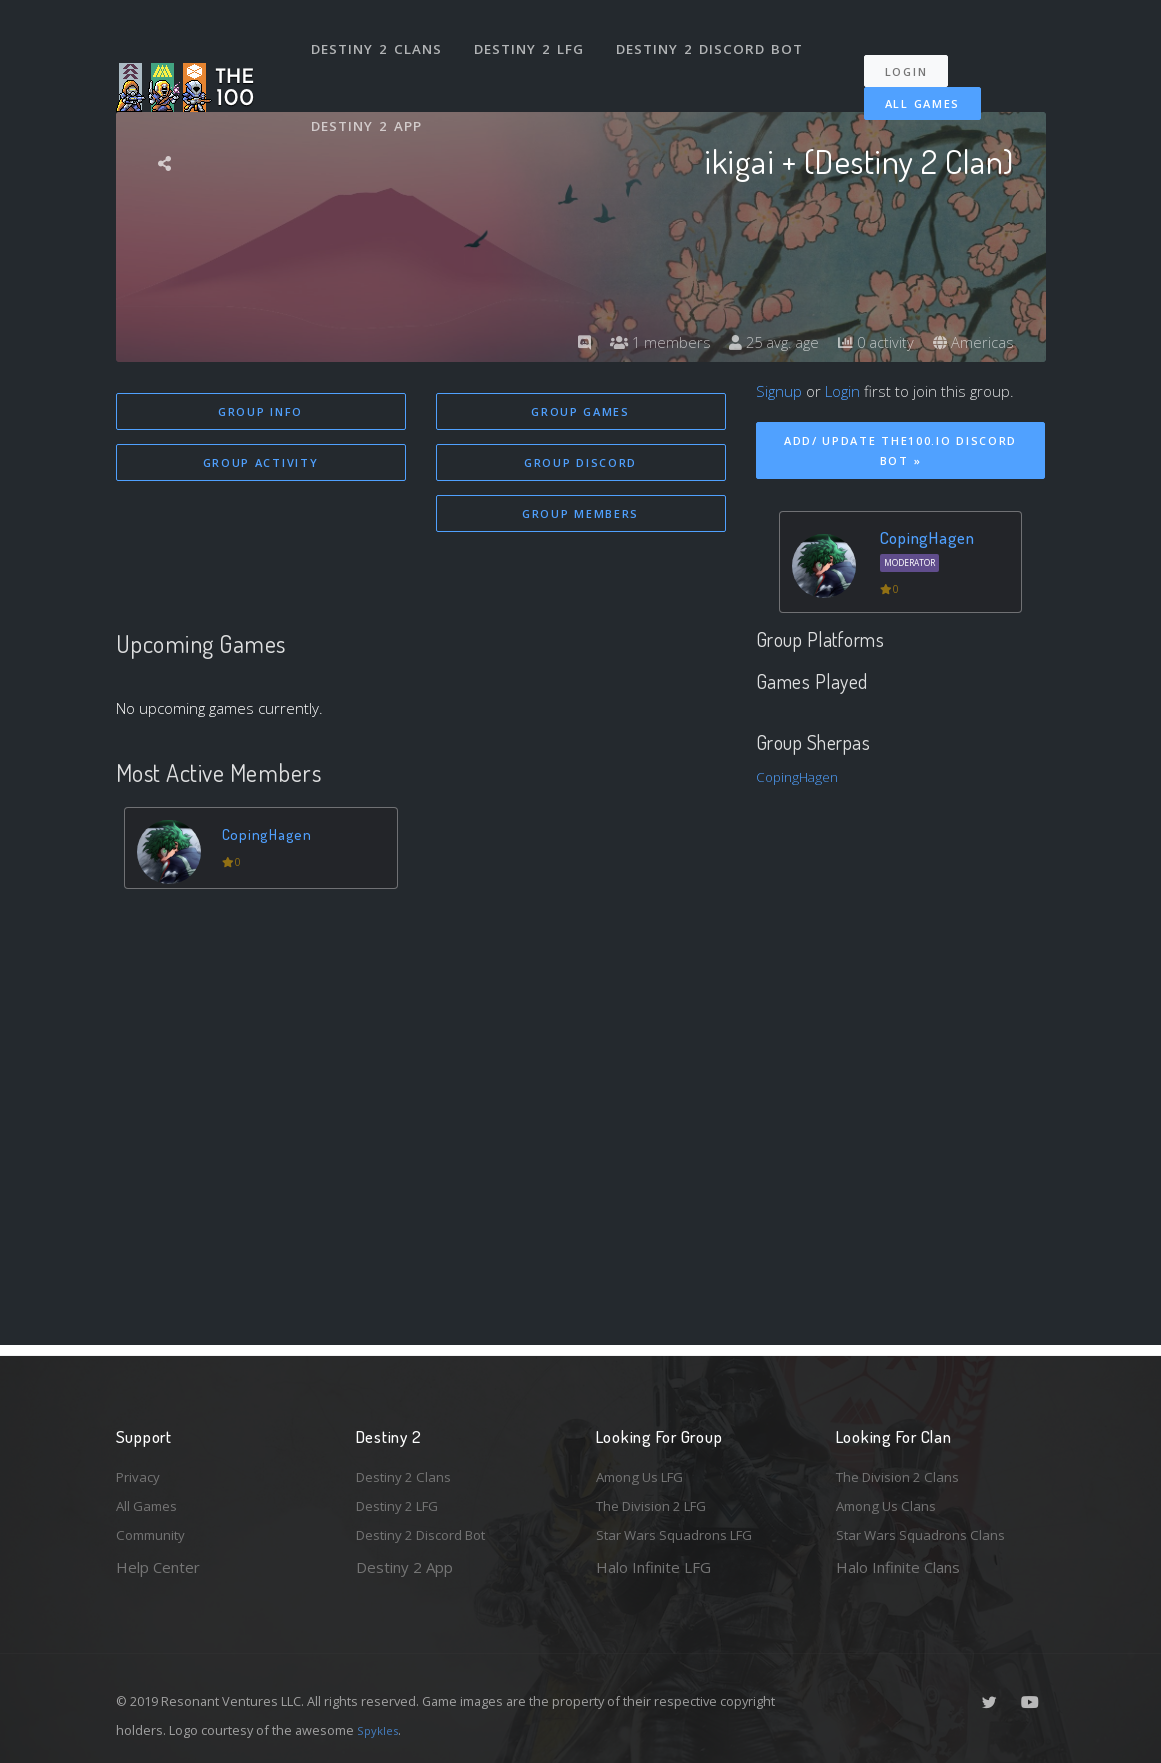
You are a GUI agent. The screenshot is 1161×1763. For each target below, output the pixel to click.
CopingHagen (272, 839)
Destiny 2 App (371, 94)
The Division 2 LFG (660, 1502)
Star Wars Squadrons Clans (928, 1534)
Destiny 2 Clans (380, 38)
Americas (971, 342)
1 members (640, 342)
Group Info (260, 411)
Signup (779, 391)
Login (916, 50)
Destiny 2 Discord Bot (716, 38)
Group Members (580, 517)
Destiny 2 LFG (535, 38)
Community (154, 1534)
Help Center (158, 1567)
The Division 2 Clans (904, 1469)
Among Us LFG (647, 1469)
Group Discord (580, 464)
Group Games (580, 411)
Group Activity (261, 464)
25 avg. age (760, 342)
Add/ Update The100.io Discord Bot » (900, 451)
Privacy (141, 1469)
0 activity (869, 342)
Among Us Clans (891, 1502)
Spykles (380, 1730)
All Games (908, 82)
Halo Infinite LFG (653, 1567)
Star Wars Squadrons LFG (684, 1534)
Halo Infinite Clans (898, 1567)
